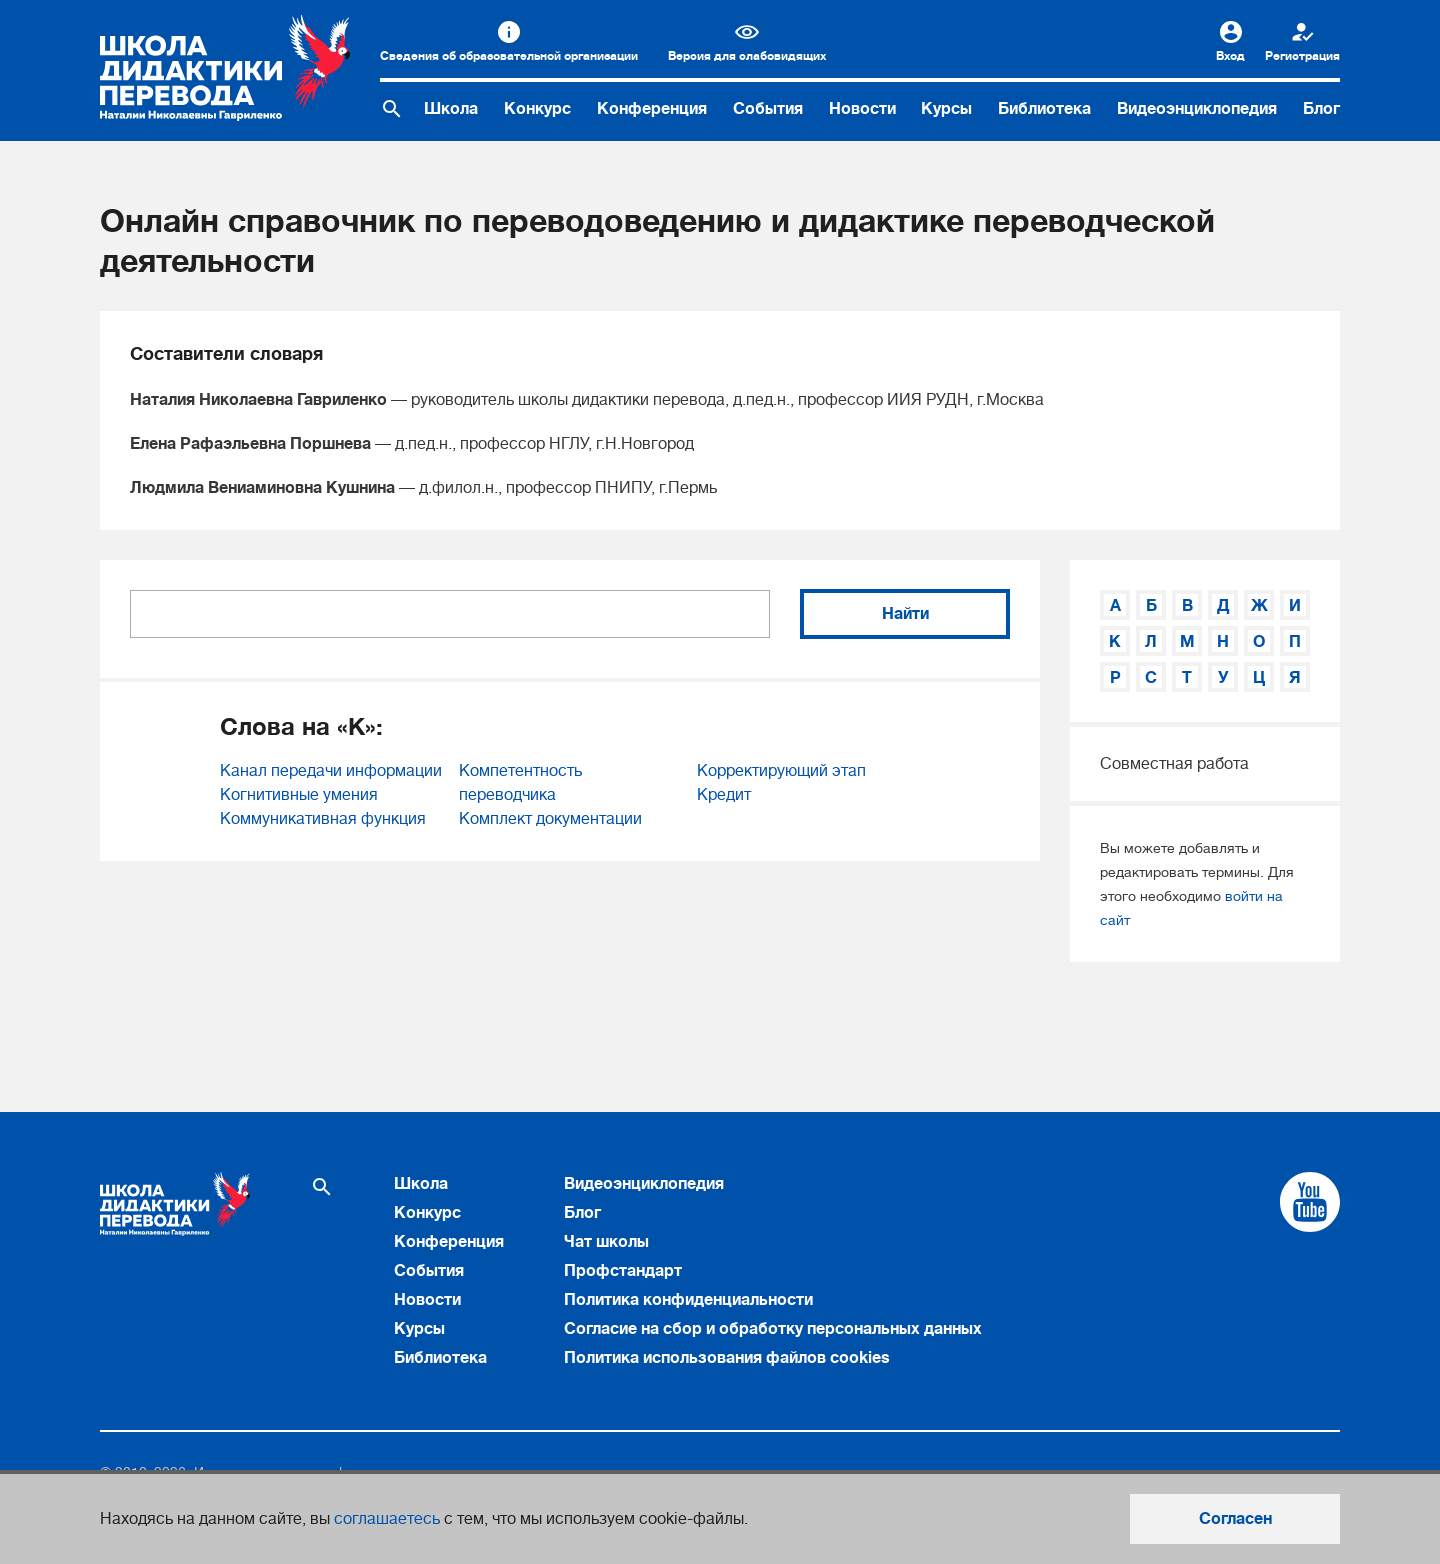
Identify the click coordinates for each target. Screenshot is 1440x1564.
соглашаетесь (387, 1519)
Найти (905, 614)
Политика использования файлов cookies (727, 1358)
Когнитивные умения (299, 795)
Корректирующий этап (781, 771)
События (768, 109)
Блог (1321, 109)
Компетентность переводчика (520, 783)
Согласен (1235, 1519)
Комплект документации (550, 819)
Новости (862, 109)
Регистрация (1302, 56)
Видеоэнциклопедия (1197, 109)
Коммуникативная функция (323, 819)
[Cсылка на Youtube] (1310, 1202)
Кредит (724, 795)
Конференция (652, 109)
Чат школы (606, 1242)
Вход (1230, 56)
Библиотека (1044, 109)
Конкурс (537, 109)
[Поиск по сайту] (392, 109)
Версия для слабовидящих (747, 56)
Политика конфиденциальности (688, 1300)
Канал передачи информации (331, 771)
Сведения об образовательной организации (509, 56)
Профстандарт (623, 1271)
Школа (451, 109)
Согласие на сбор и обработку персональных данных (773, 1329)
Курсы (946, 109)
